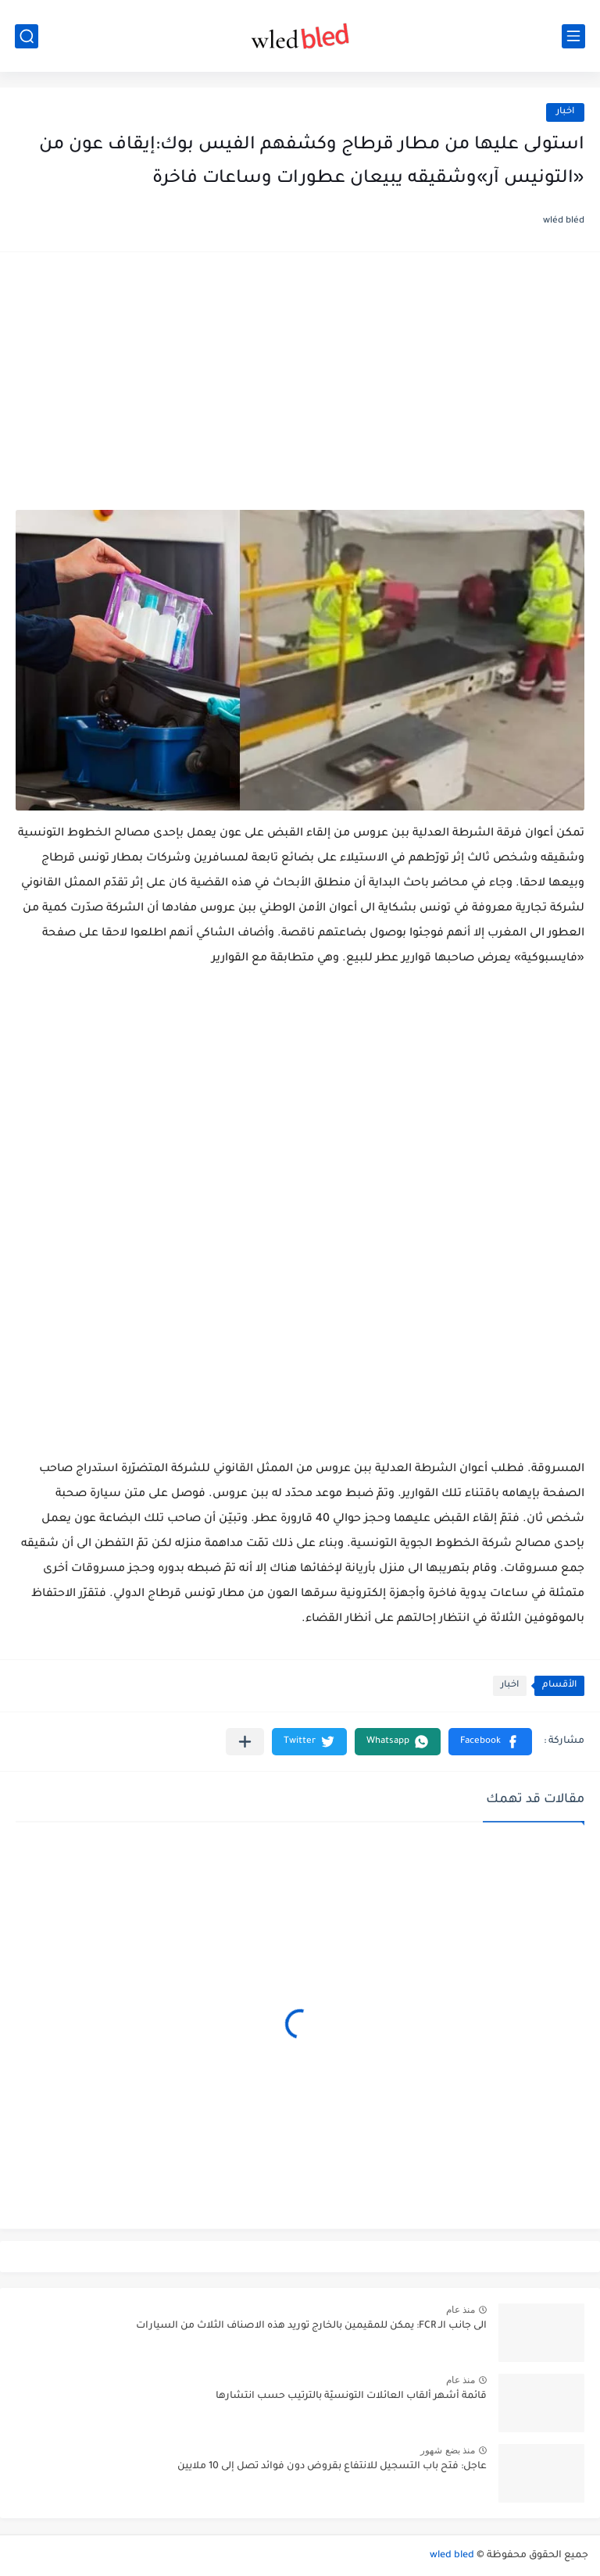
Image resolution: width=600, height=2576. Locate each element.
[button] (490, 1741)
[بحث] (26, 36)
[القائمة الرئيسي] (573, 36)
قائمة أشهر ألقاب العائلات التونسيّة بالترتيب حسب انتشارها (351, 2396)
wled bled (452, 2555)
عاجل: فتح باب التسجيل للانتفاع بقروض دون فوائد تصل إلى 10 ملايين (332, 2466)
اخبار (565, 112)
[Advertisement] (300, 389)
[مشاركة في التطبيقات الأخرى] (245, 1741)
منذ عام (460, 2309)
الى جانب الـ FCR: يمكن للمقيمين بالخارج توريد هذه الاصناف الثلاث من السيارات (311, 2326)
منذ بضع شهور (447, 2450)
